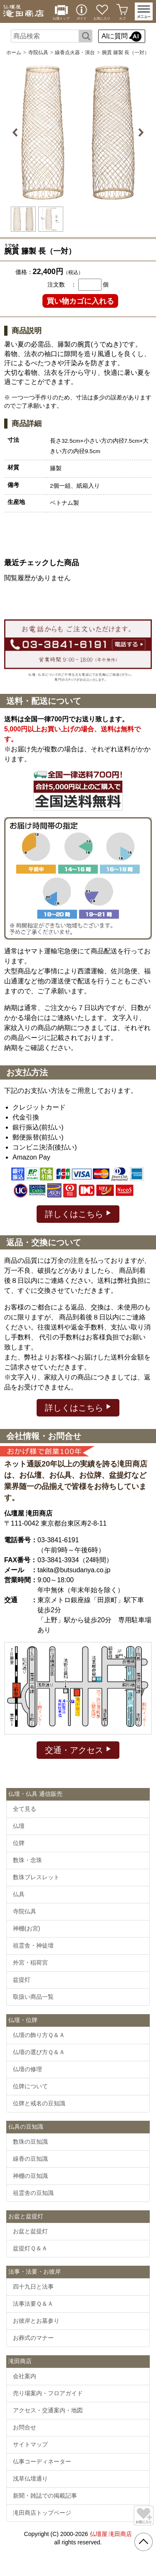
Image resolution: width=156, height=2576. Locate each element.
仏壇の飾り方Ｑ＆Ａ (39, 2035)
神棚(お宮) (26, 1928)
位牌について (30, 2086)
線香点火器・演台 (75, 52)
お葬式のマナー (33, 2337)
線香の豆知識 (30, 2158)
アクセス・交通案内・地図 (48, 2410)
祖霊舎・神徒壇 (33, 1945)
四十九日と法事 (33, 2286)
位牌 (19, 1843)
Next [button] (140, 132)
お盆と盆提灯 (30, 2231)
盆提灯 (21, 1979)
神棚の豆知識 (30, 2175)
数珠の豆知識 (30, 2141)
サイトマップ (30, 2444)
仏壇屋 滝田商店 (111, 2534)
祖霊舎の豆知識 (33, 2192)
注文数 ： (62, 284)
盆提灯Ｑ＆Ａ (30, 2248)
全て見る (24, 1808)
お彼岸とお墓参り (36, 2320)
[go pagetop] (143, 2542)
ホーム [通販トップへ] (13, 52)
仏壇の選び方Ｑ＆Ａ (39, 2052)
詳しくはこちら (78, 1213)
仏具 (19, 1894)
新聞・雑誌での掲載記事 (45, 2495)
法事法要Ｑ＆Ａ (33, 2303)
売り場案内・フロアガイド (48, 2393)
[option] (78, 132)
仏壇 (19, 1826)
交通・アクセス (78, 1749)
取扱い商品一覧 (33, 1996)
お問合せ (24, 2427)
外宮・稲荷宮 (30, 1962)
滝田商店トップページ (42, 2512)
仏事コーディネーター (42, 2461)
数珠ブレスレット (36, 1877)
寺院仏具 (38, 52)
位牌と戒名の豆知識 (39, 2103)
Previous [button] (16, 132)
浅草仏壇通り (30, 2478)
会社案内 (24, 2376)
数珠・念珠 (27, 1860)
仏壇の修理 (27, 2069)
